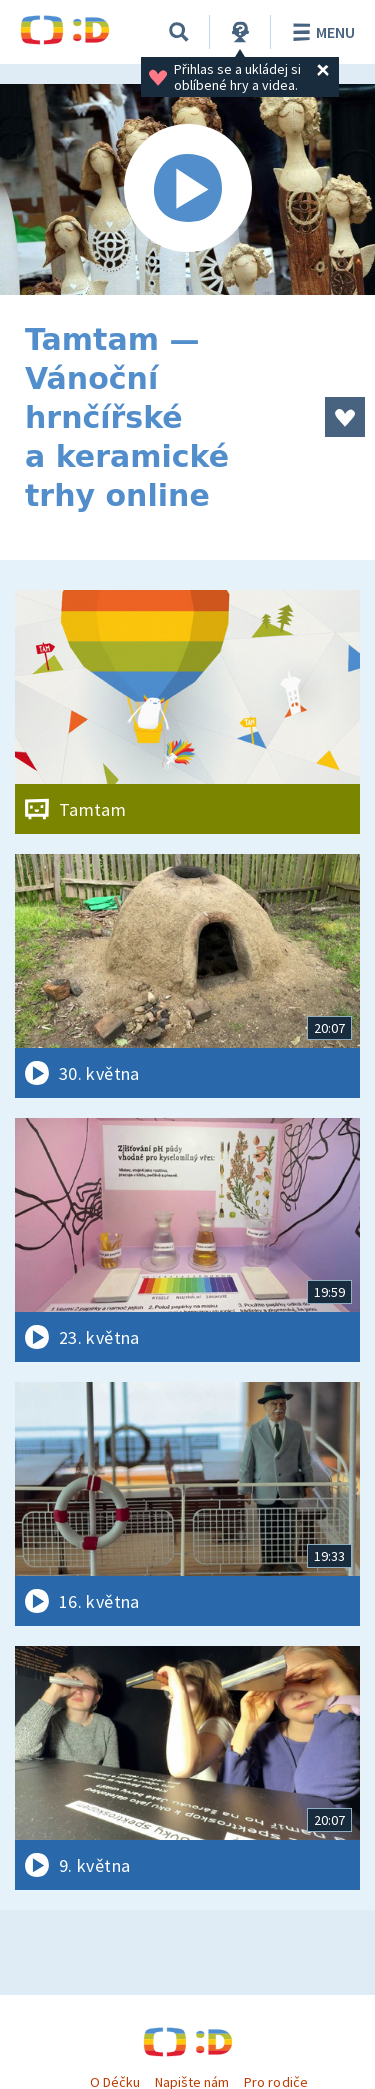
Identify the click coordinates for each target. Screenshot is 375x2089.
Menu (320, 32)
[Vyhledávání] (179, 32)
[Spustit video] (187, 189)
